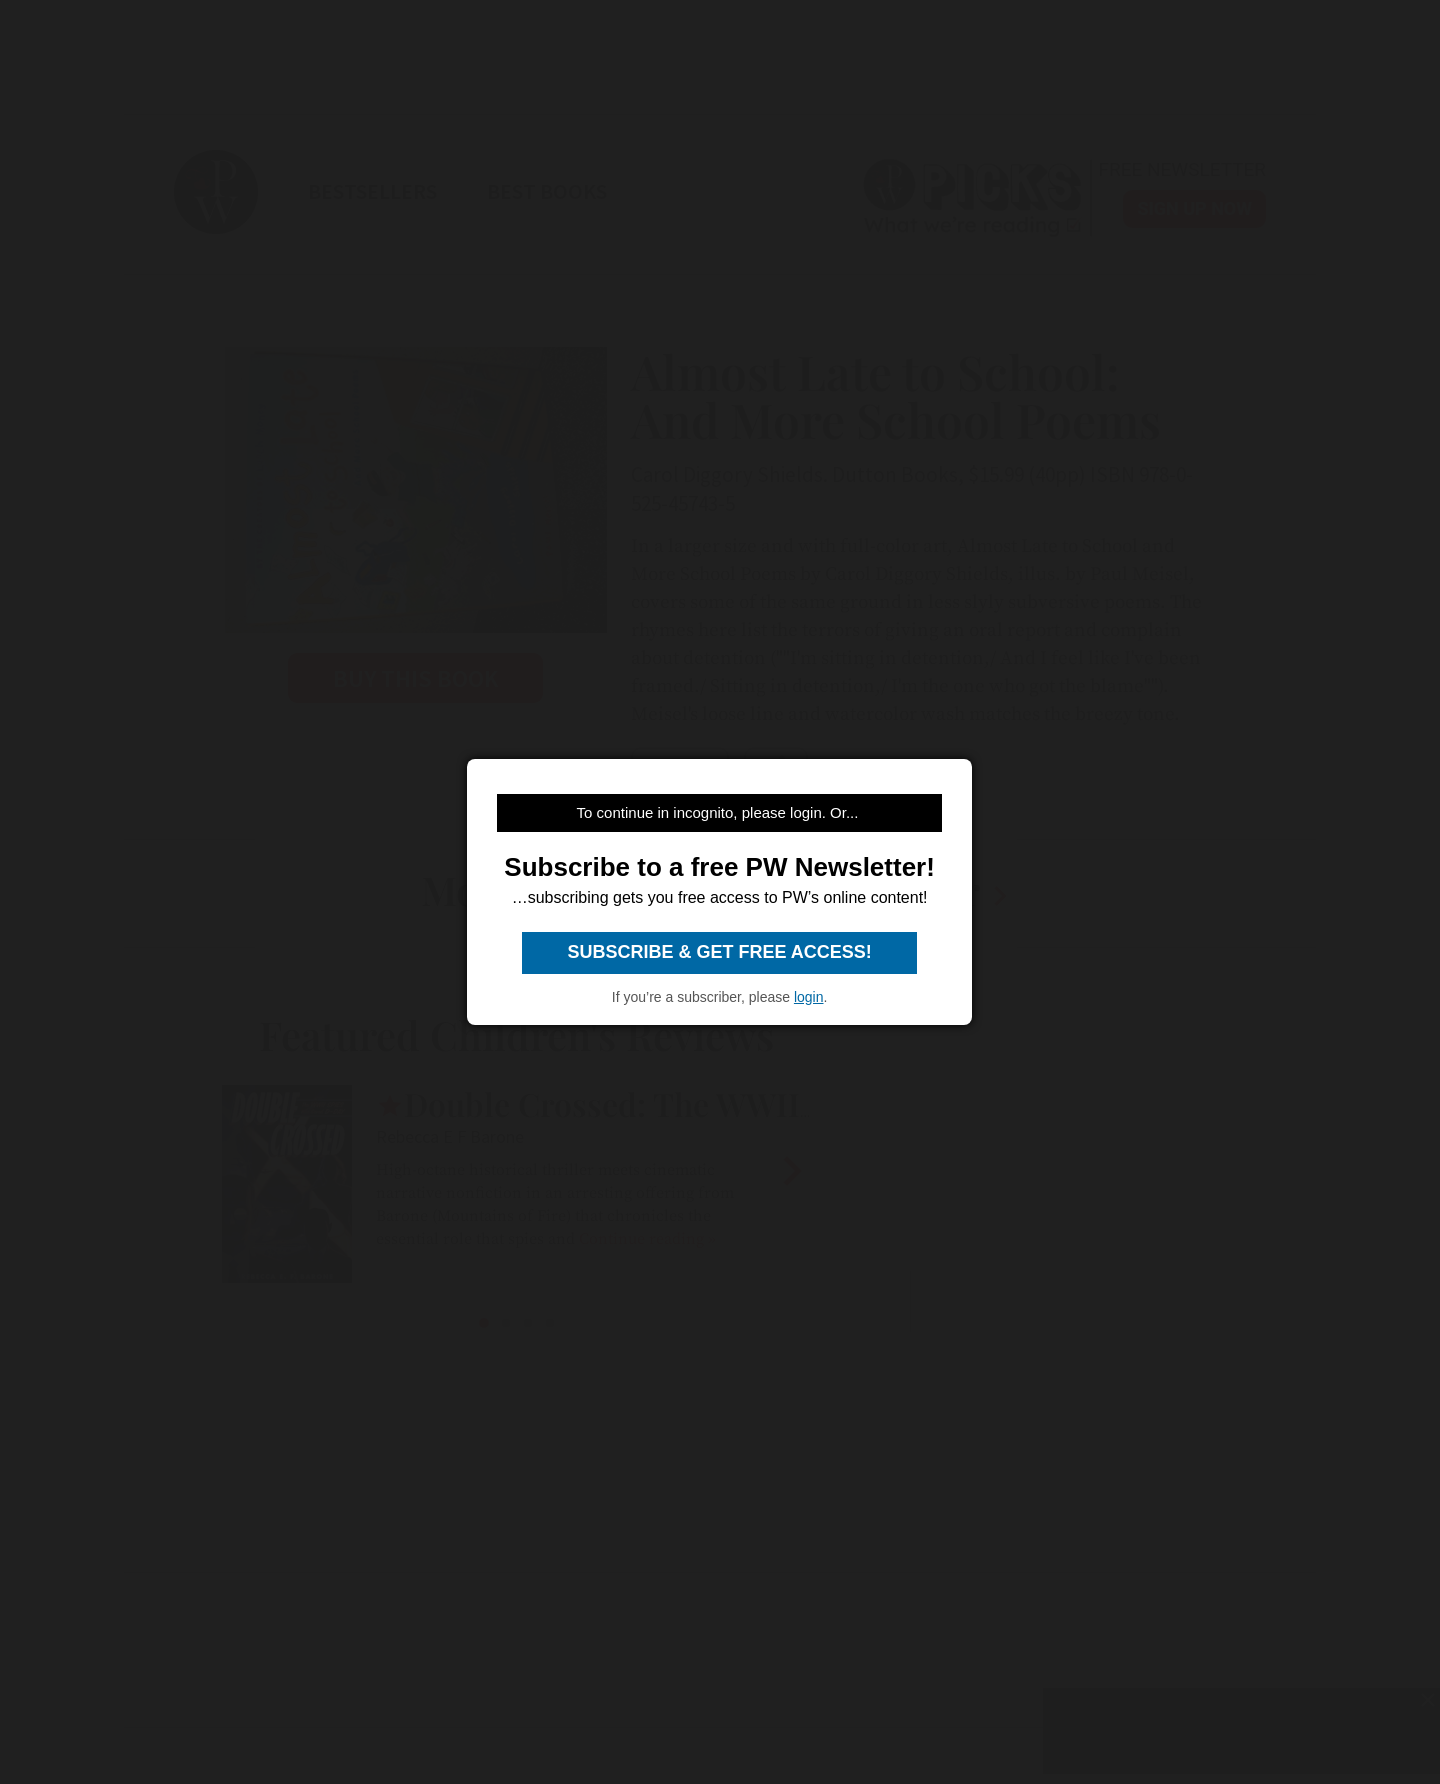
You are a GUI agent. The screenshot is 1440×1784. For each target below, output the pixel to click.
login (809, 997)
